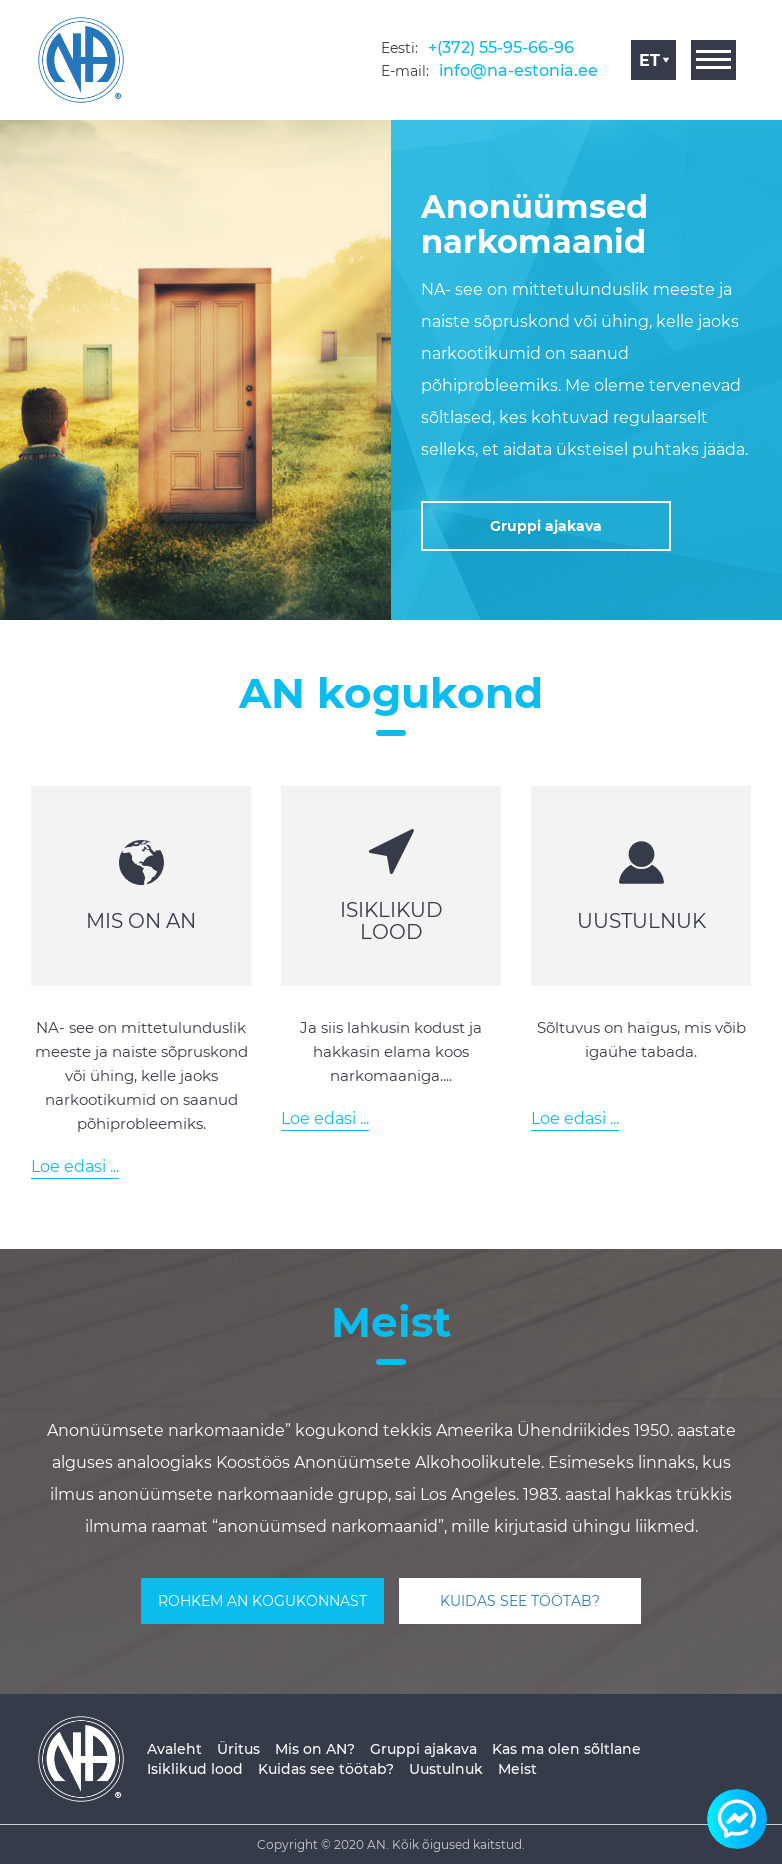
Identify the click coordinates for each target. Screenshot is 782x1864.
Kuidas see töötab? (326, 1769)
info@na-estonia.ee (518, 70)
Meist (517, 1769)
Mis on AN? (315, 1749)
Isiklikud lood (195, 1769)
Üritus (238, 1749)
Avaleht (174, 1749)
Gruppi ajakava (423, 1749)
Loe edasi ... (75, 1166)
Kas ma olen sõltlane (566, 1749)
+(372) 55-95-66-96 (501, 47)
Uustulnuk (446, 1769)
